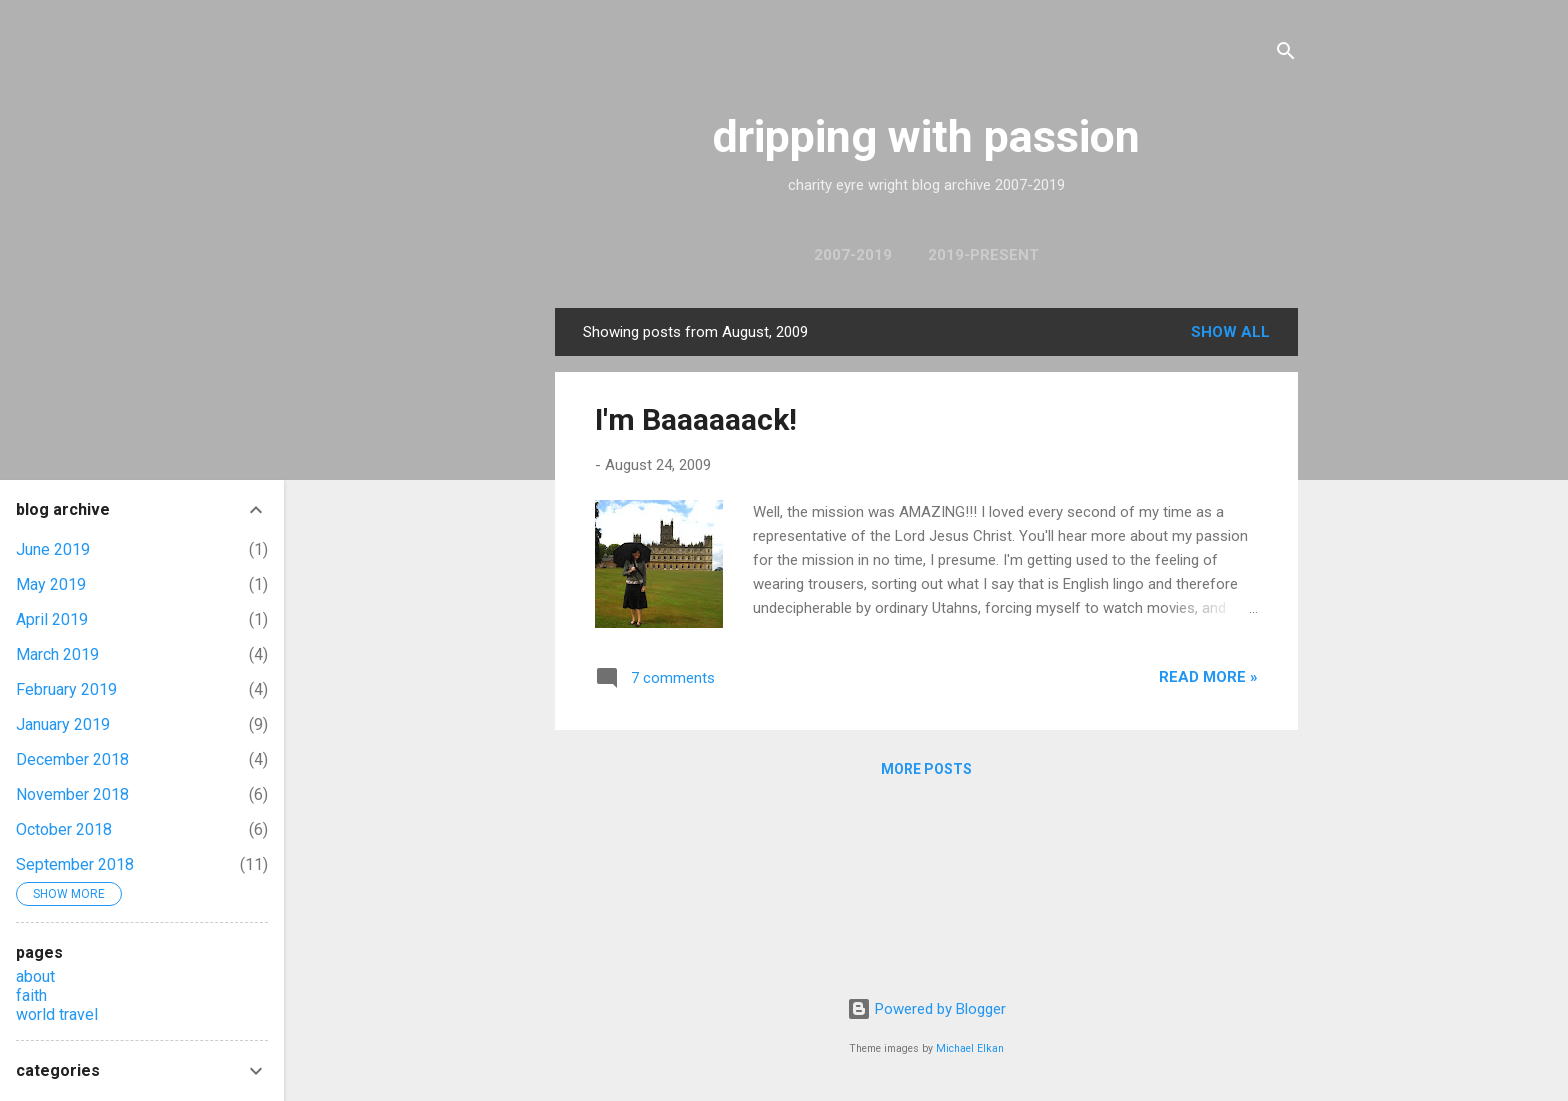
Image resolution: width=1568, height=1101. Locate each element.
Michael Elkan (970, 1048)
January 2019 (63, 724)
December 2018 (72, 759)
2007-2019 (853, 255)
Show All (1230, 332)
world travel (57, 1014)
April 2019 (52, 619)
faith (31, 995)
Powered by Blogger (926, 1009)
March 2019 (57, 654)
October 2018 (64, 829)
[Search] (1286, 54)
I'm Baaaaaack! (696, 419)
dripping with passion (926, 136)
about (35, 976)
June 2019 (53, 549)
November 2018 (72, 794)
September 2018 (75, 864)
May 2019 (51, 584)
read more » (1208, 677)
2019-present (983, 255)
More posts (926, 769)
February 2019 (66, 689)
